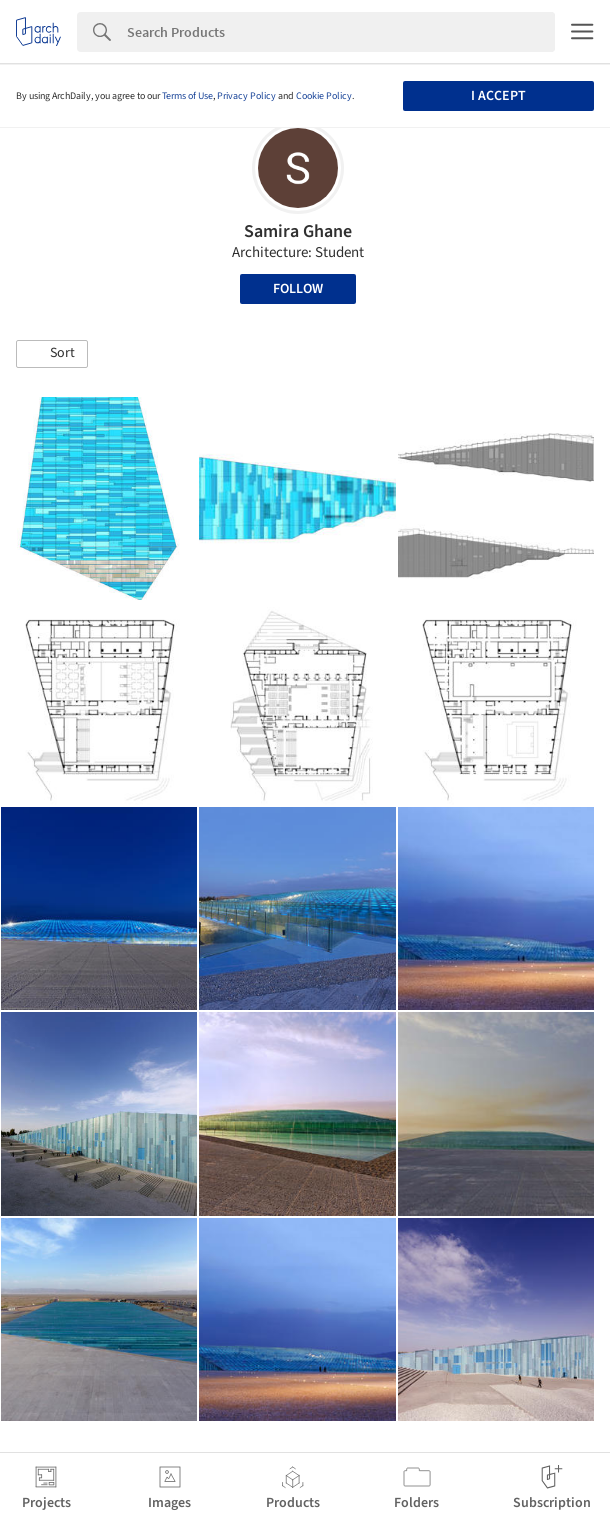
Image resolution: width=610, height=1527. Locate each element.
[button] (52, 354)
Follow (298, 289)
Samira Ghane (298, 231)
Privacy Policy (246, 96)
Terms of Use (187, 96)
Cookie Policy (324, 96)
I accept (498, 96)
